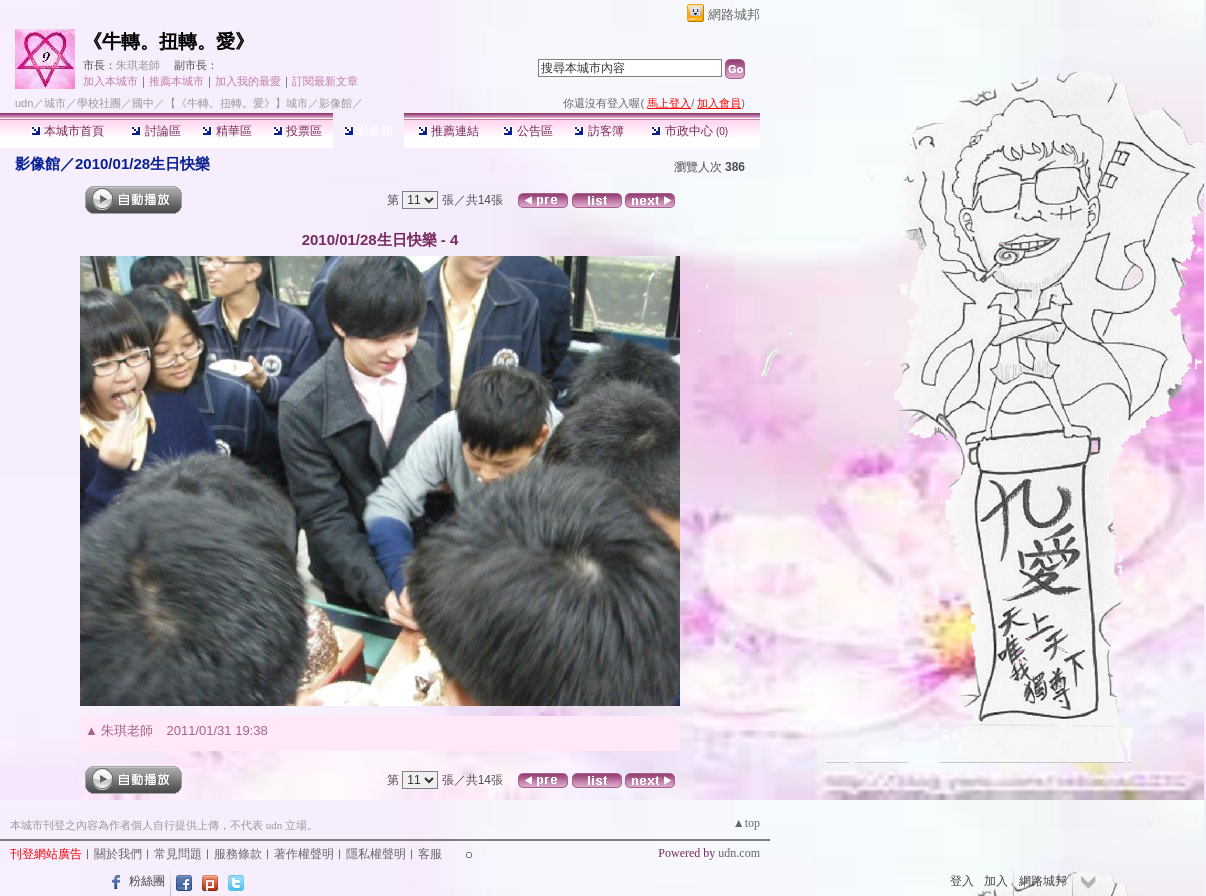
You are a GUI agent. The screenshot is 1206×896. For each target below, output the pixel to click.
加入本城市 (110, 81)
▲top (746, 823)
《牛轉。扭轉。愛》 (168, 41)
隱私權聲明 (376, 854)
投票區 (297, 131)
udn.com (739, 853)
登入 (962, 881)
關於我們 (118, 854)
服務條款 (238, 854)
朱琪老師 (138, 65)
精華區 (226, 131)
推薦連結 (448, 131)
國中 (143, 103)
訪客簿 (598, 131)
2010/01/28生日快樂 (142, 163)
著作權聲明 (304, 854)
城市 (55, 103)
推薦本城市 (176, 81)
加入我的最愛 (248, 81)
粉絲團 (147, 881)
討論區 (155, 131)
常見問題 (178, 854)
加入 (996, 881)
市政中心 (689, 131)
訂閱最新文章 (325, 81)
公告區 (527, 131)
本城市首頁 (67, 131)
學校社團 (99, 103)
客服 (430, 854)
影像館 (368, 131)
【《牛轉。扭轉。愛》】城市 (236, 103)
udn (24, 103)
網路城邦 (734, 14)
